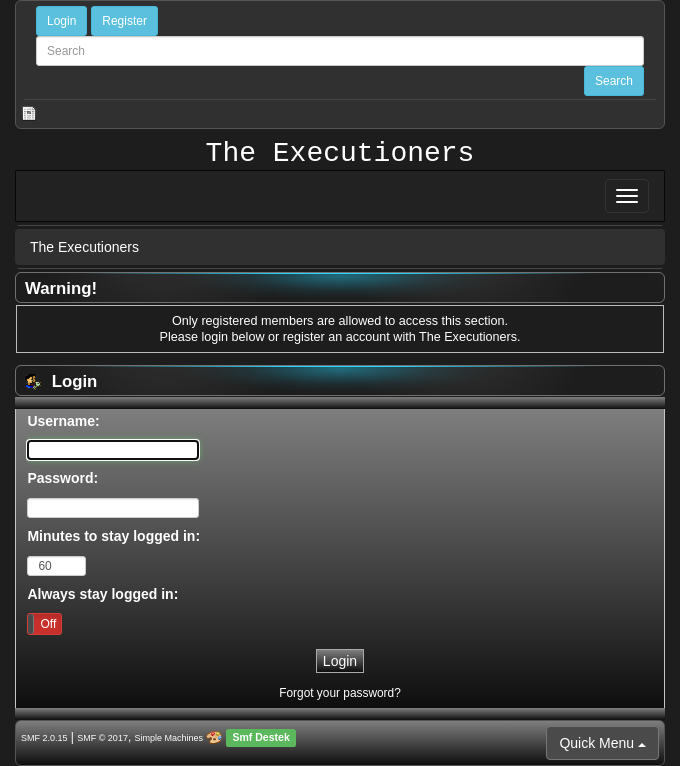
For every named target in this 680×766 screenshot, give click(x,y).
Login (61, 21)
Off (48, 624)
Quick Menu (602, 743)
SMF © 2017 (102, 738)
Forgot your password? (340, 693)
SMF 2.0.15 (44, 738)
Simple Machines (169, 738)
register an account (336, 337)
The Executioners (340, 154)
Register (124, 21)
